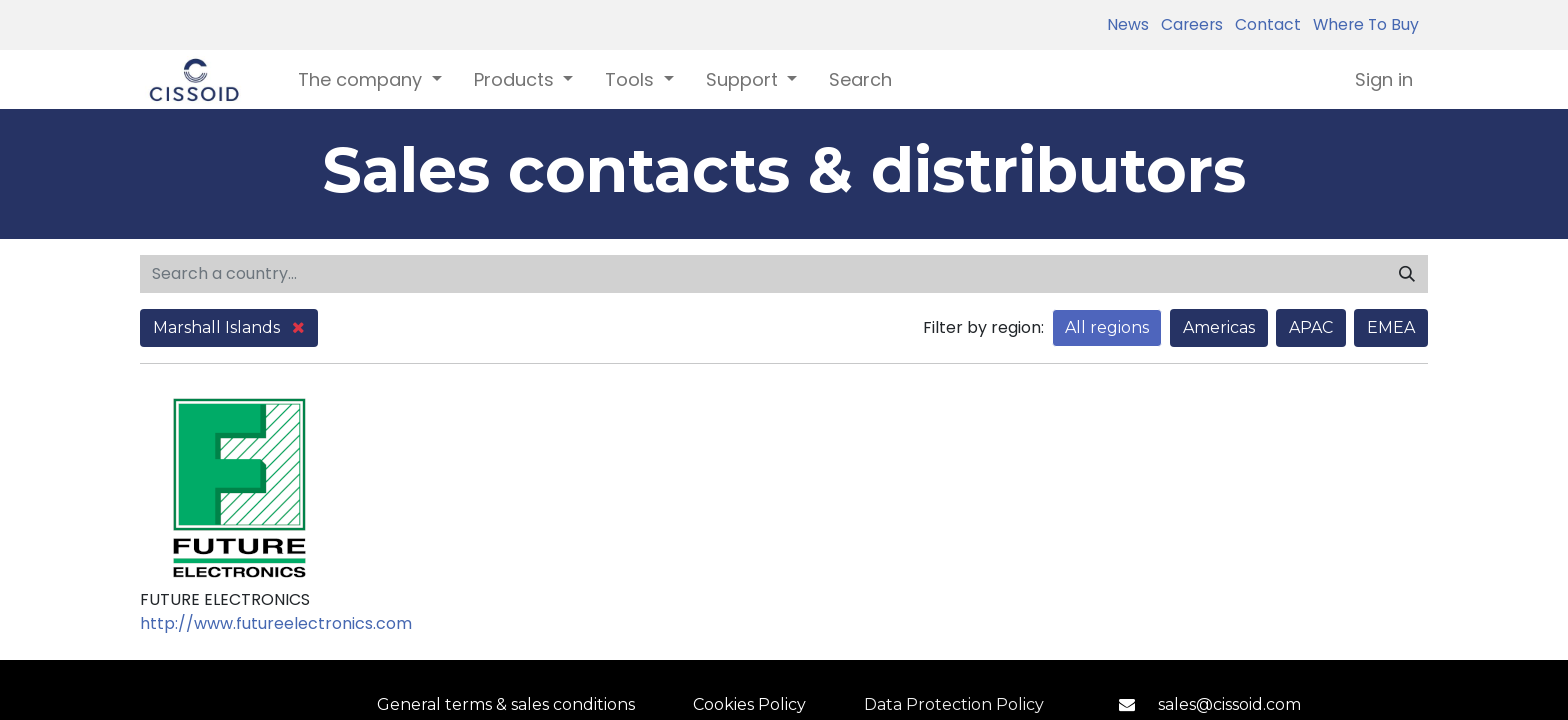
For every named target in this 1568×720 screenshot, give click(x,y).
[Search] (1407, 274)
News (1128, 24)
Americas (1219, 327)
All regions (1107, 327)
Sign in (1384, 79)
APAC (1311, 327)
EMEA (1391, 327)
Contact (1264, 24)
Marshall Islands (229, 327)
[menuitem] (860, 79)
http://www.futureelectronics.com (276, 623)
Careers (1188, 24)
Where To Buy (1362, 24)
